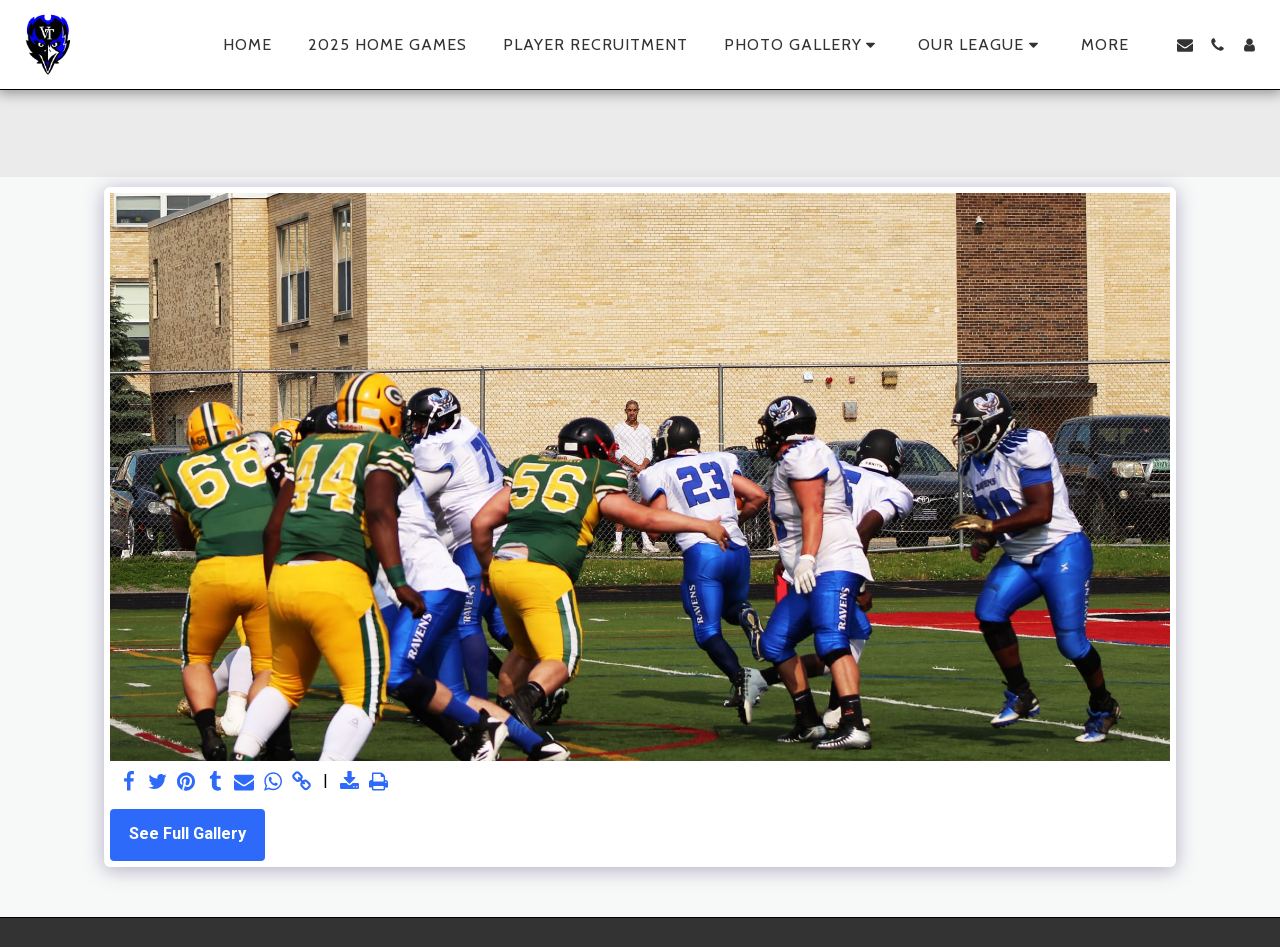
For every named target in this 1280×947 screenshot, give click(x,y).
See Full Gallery (187, 833)
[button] (803, 45)
